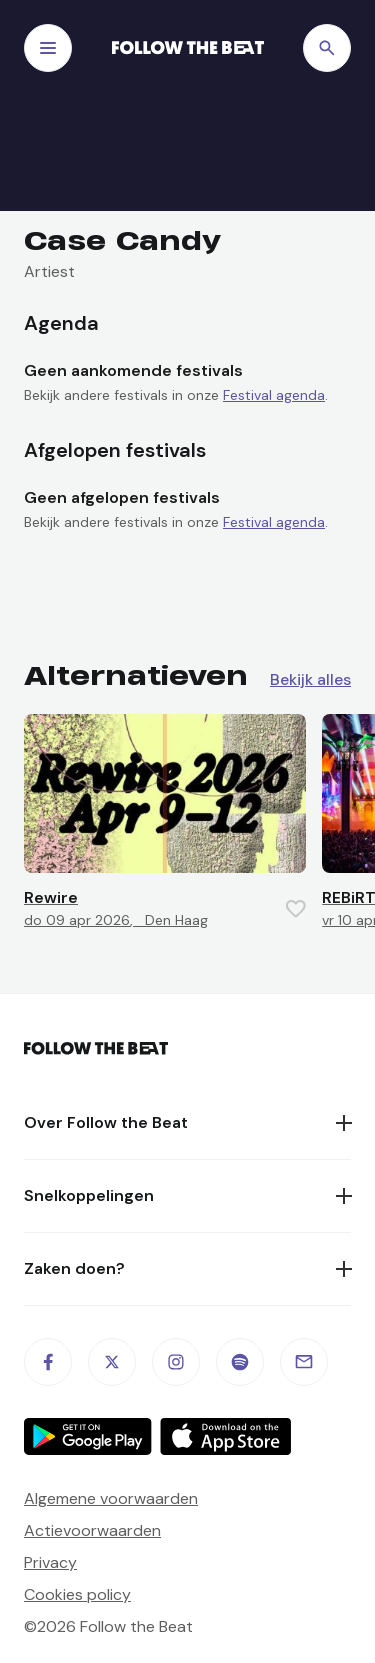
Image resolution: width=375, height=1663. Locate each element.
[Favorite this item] (296, 909)
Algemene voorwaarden (111, 1498)
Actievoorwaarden (92, 1530)
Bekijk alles (310, 680)
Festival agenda (274, 395)
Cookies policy (77, 1594)
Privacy (50, 1562)
